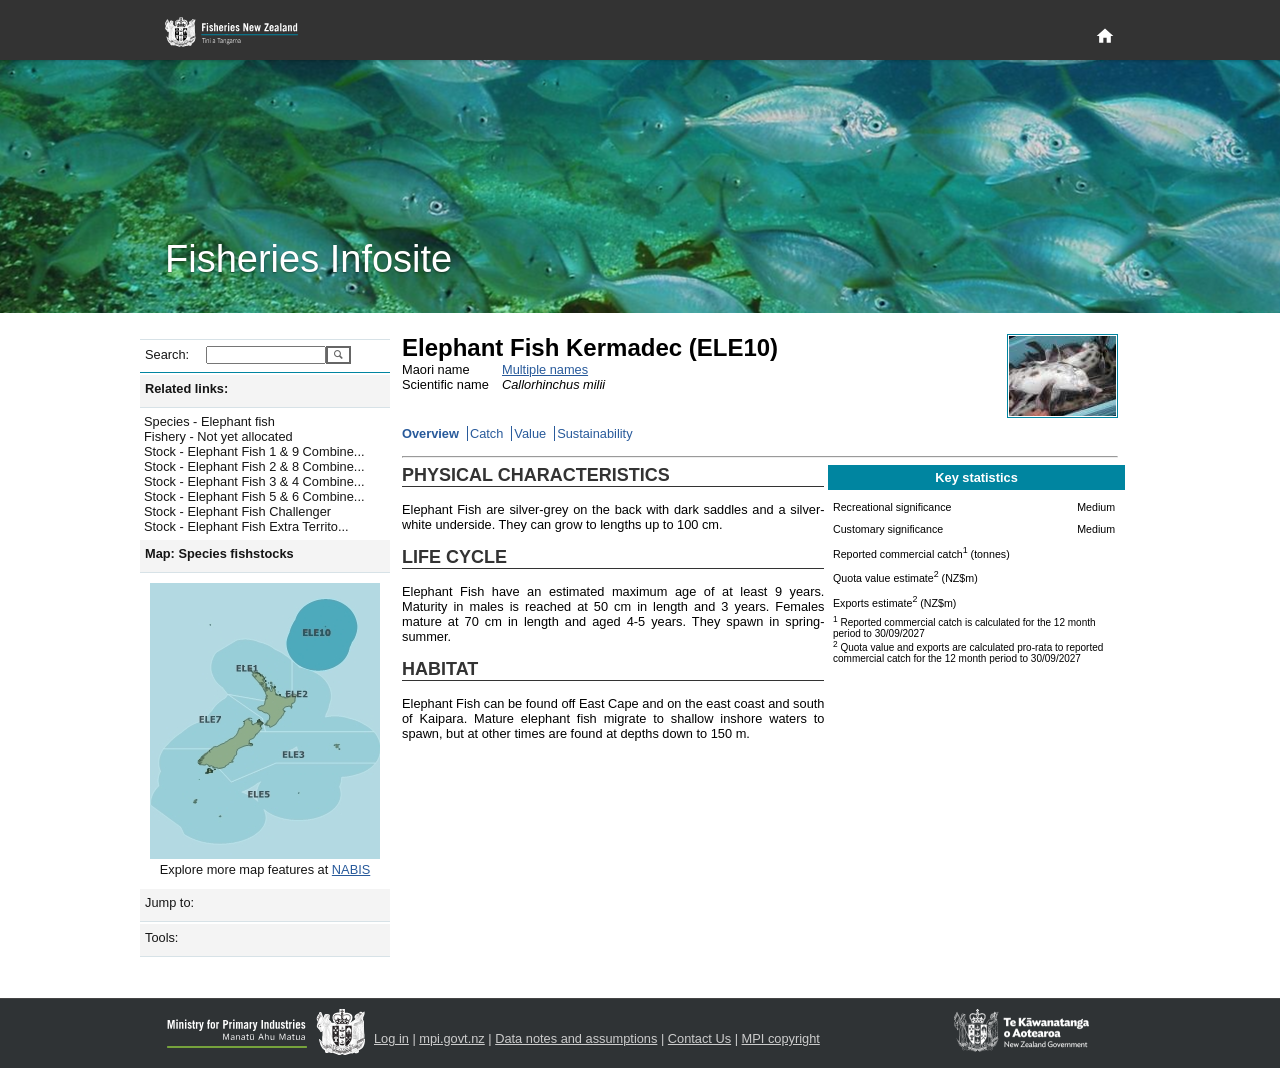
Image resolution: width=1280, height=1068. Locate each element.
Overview (430, 433)
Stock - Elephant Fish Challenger (237, 511)
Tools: (161, 937)
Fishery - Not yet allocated (218, 436)
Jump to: (169, 902)
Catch (486, 433)
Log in (391, 1038)
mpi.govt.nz (451, 1038)
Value (530, 433)
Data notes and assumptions (576, 1038)
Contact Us (699, 1038)
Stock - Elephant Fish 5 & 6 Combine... (254, 496)
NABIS (351, 869)
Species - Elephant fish (209, 421)
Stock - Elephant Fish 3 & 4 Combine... (254, 481)
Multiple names (545, 369)
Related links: (186, 388)
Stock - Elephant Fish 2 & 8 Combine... (254, 466)
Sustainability (594, 433)
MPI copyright (781, 1038)
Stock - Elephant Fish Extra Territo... (246, 526)
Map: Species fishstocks (219, 553)
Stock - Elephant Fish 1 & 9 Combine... (254, 451)
